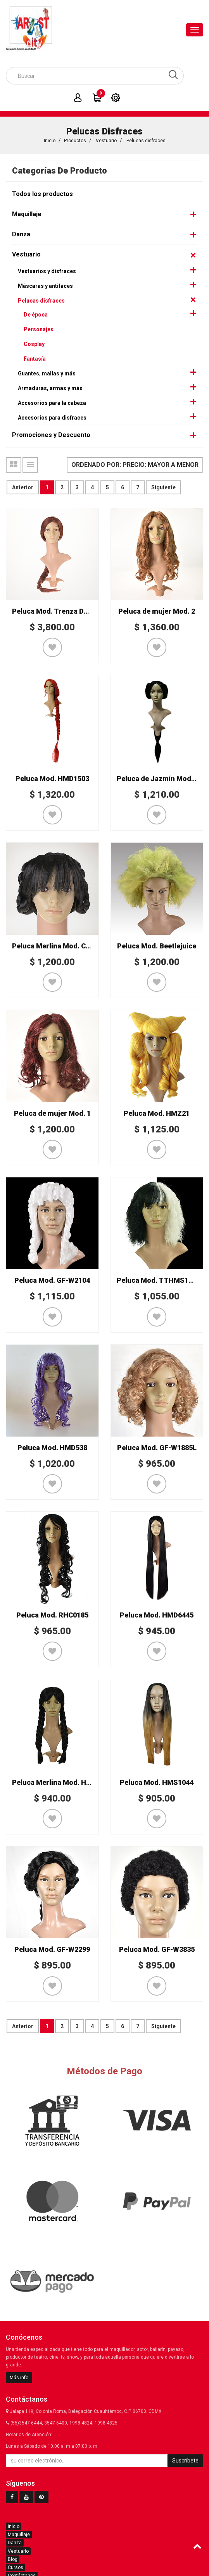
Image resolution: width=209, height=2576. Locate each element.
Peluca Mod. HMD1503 (52, 778)
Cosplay (34, 344)
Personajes (39, 329)
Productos (75, 140)
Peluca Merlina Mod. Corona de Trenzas (78, 946)
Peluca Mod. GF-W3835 (157, 1949)
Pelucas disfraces (146, 140)
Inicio (49, 140)
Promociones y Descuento (51, 435)
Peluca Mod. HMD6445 (156, 1615)
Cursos (15, 2567)
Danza (21, 234)
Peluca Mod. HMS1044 (156, 1782)
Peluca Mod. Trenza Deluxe (56, 611)
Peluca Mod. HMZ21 (157, 1113)
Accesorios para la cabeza (52, 403)
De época (36, 314)
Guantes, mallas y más (47, 373)
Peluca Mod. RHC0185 (52, 1615)
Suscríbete (185, 2460)
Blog (12, 2559)
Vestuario (106, 140)
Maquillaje (26, 214)
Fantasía (35, 359)
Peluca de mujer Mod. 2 (156, 611)
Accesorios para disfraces (52, 418)
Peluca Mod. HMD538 (52, 1448)
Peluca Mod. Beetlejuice (156, 946)
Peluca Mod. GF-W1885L (157, 1448)
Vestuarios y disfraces (47, 271)
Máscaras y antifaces (45, 286)
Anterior (22, 487)
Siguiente (163, 487)
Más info (19, 2377)
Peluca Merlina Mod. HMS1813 (62, 1782)
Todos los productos (42, 194)
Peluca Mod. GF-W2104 (52, 1280)
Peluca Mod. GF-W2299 (52, 1949)
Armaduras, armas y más (50, 388)
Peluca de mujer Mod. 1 (52, 1113)
